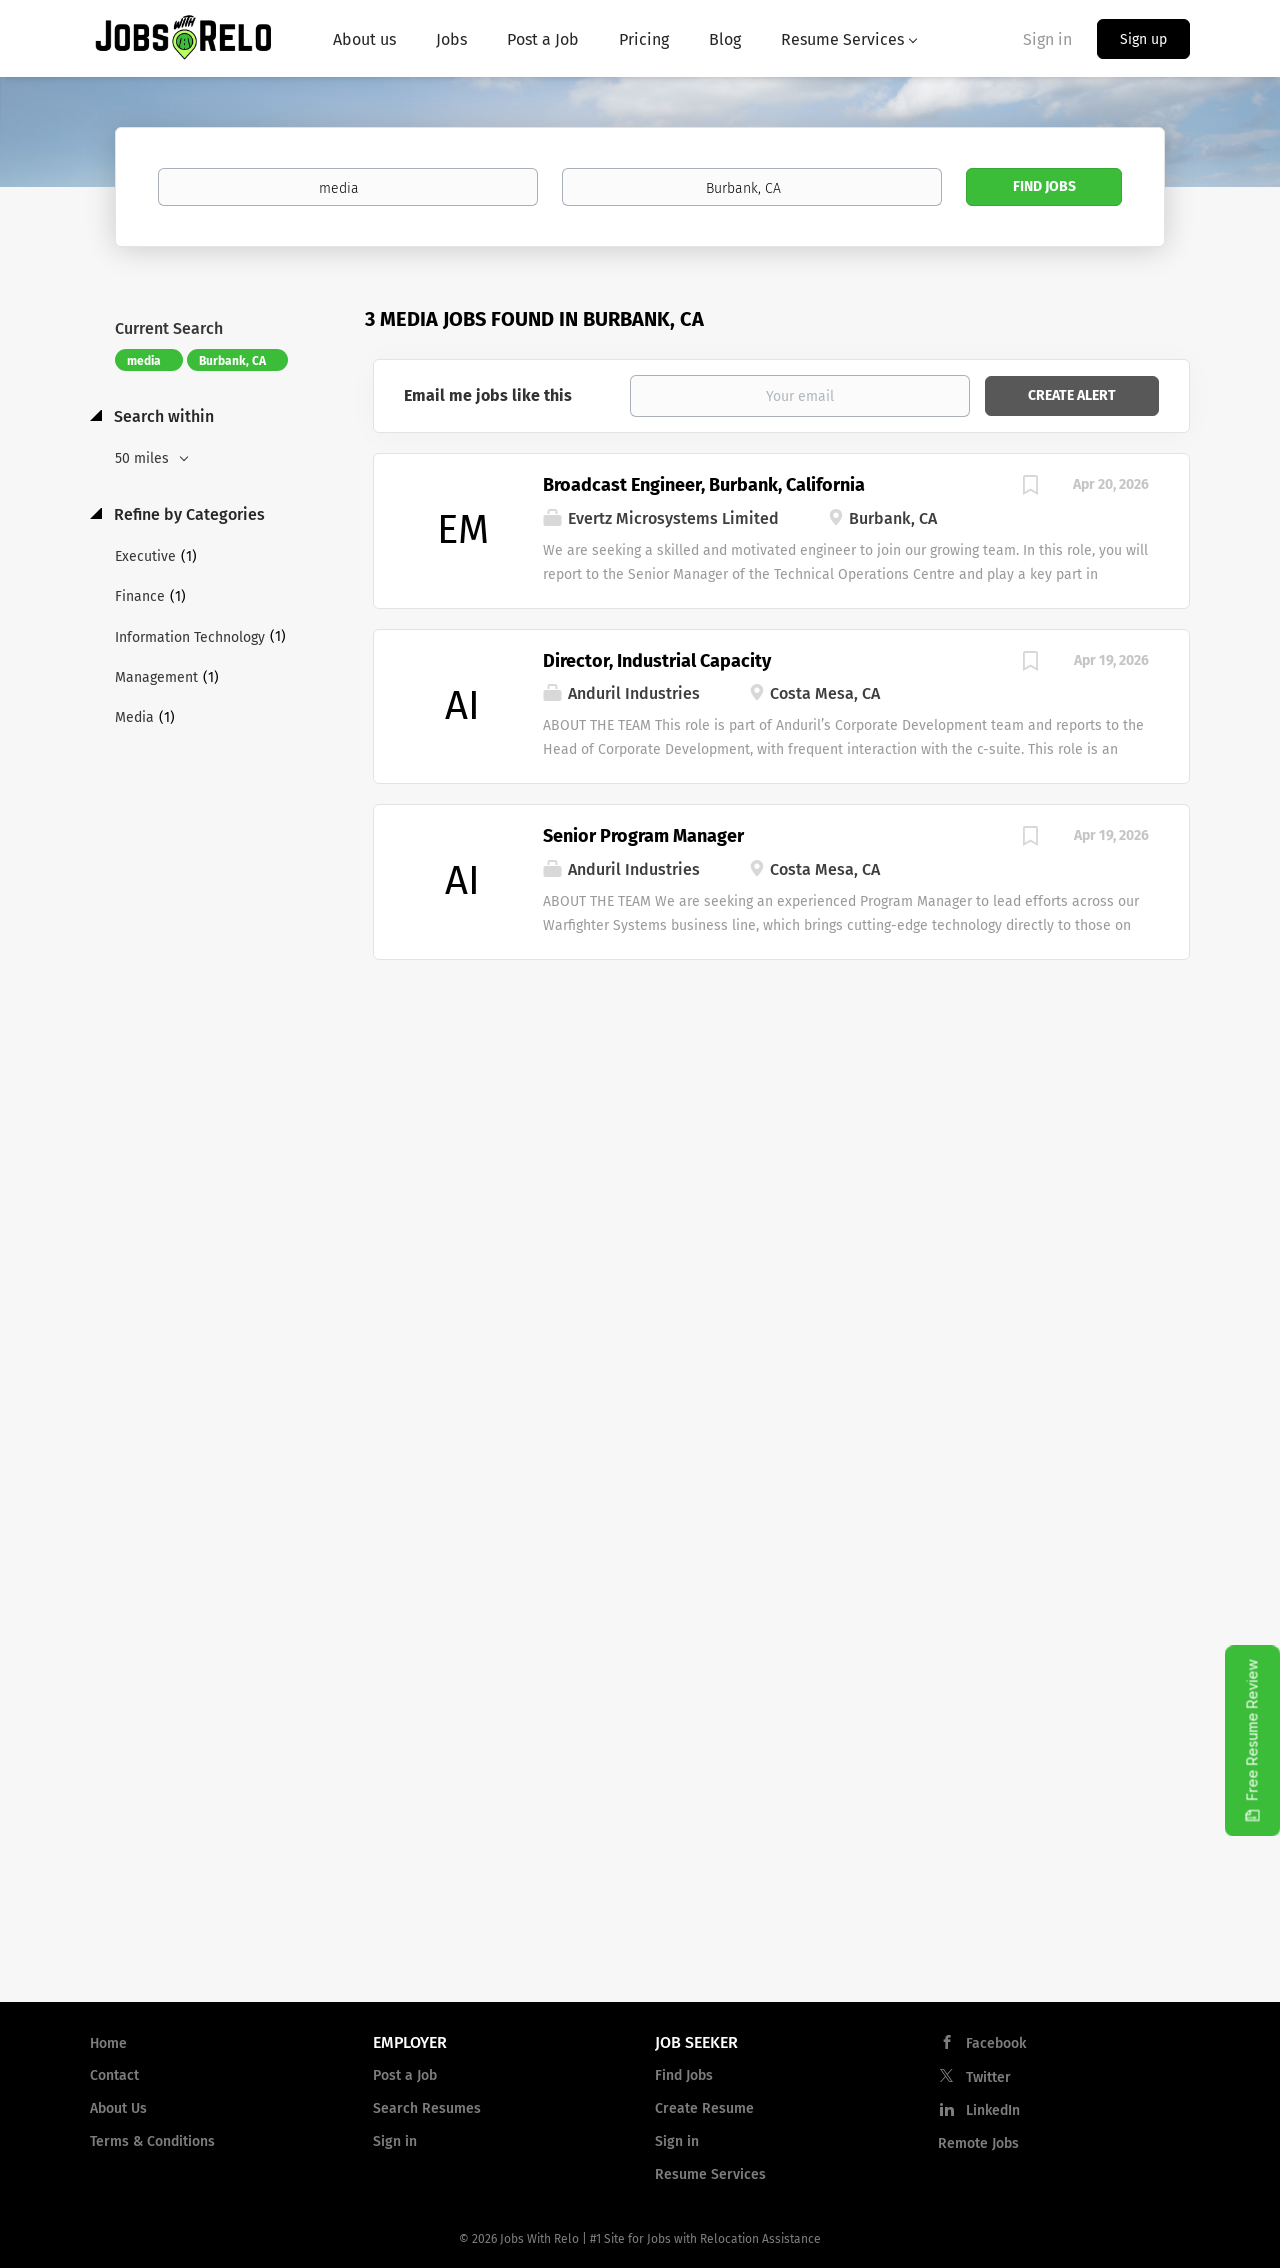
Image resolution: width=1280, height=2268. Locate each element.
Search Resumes (427, 2108)
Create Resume (704, 2108)
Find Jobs (1044, 186)
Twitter (988, 2077)
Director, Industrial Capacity (657, 661)
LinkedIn (993, 2110)
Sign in (1047, 39)
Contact (114, 2075)
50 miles (144, 458)
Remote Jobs (978, 2143)
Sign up (1143, 39)
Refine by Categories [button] (187, 514)
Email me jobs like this (488, 395)
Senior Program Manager (643, 836)
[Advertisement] (782, 1120)
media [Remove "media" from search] (144, 361)
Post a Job (405, 2075)
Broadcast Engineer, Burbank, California (704, 485)
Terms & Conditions (152, 2141)
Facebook (996, 2043)
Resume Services (710, 2174)
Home (108, 2043)
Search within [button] (162, 416)
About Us (118, 2108)
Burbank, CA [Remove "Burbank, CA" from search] (232, 361)
